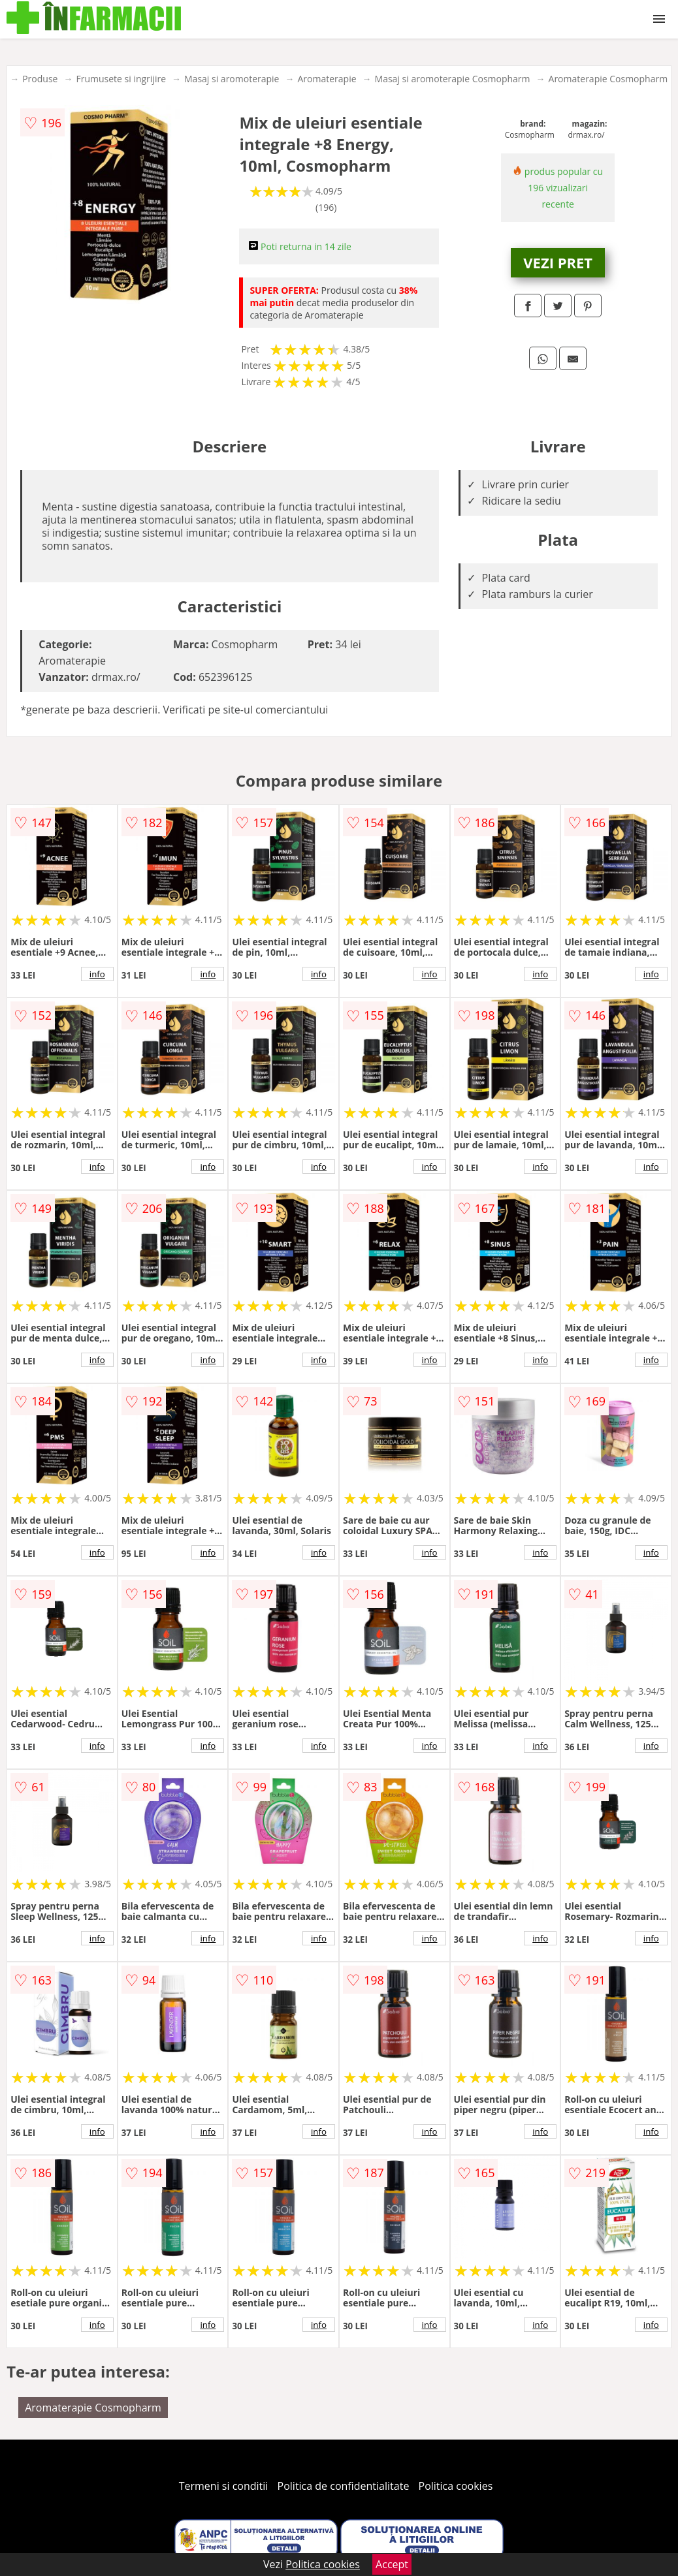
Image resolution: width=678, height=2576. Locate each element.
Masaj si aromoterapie (231, 78)
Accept (392, 2564)
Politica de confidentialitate (344, 2486)
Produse (39, 78)
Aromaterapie (326, 78)
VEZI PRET (557, 262)
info (97, 974)
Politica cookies (456, 2486)
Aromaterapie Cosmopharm (608, 78)
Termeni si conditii (223, 2486)
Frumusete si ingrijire (121, 78)
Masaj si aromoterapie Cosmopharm (452, 78)
